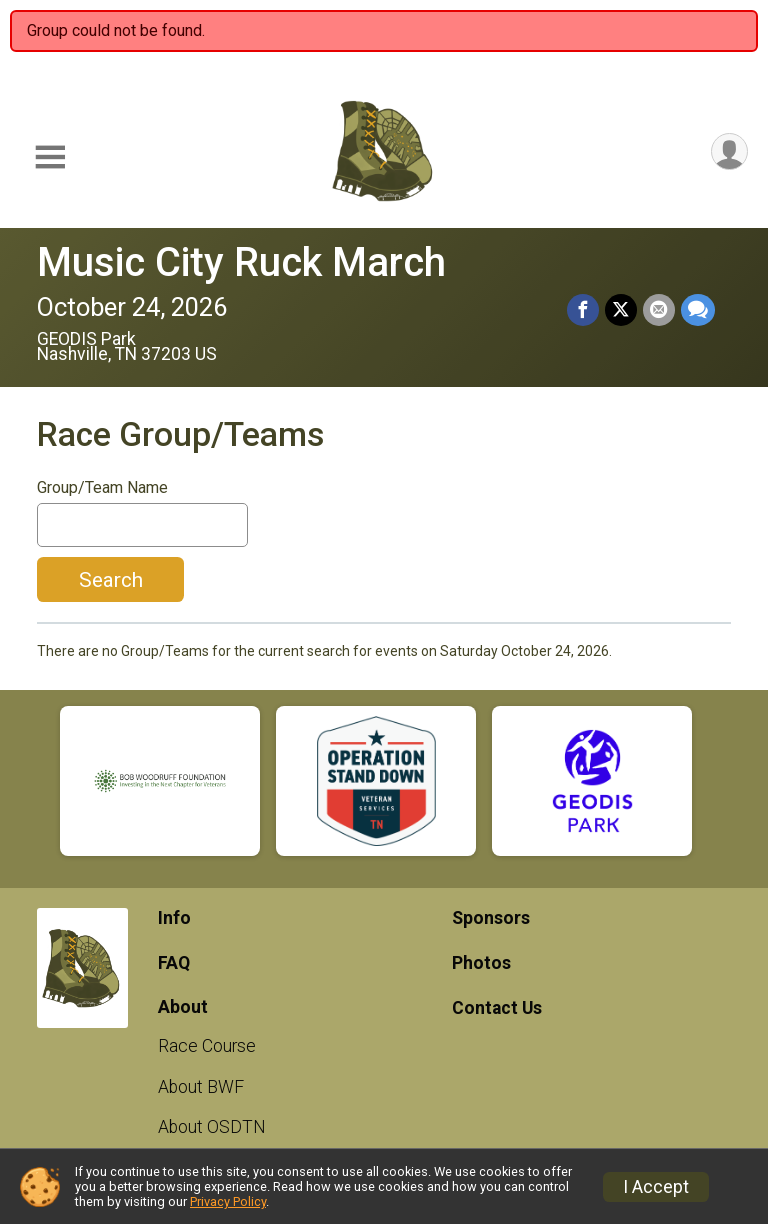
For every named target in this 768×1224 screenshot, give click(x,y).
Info (174, 918)
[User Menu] (729, 151)
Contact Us (497, 1008)
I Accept (656, 1187)
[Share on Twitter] (621, 310)
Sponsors (491, 918)
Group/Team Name (102, 488)
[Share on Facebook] (583, 310)
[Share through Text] (698, 310)
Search (111, 580)
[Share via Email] (659, 310)
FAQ (174, 963)
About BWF (201, 1087)
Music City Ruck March (241, 262)
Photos (481, 963)
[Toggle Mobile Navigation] (50, 157)
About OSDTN (212, 1127)
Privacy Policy (228, 1201)
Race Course (207, 1046)
